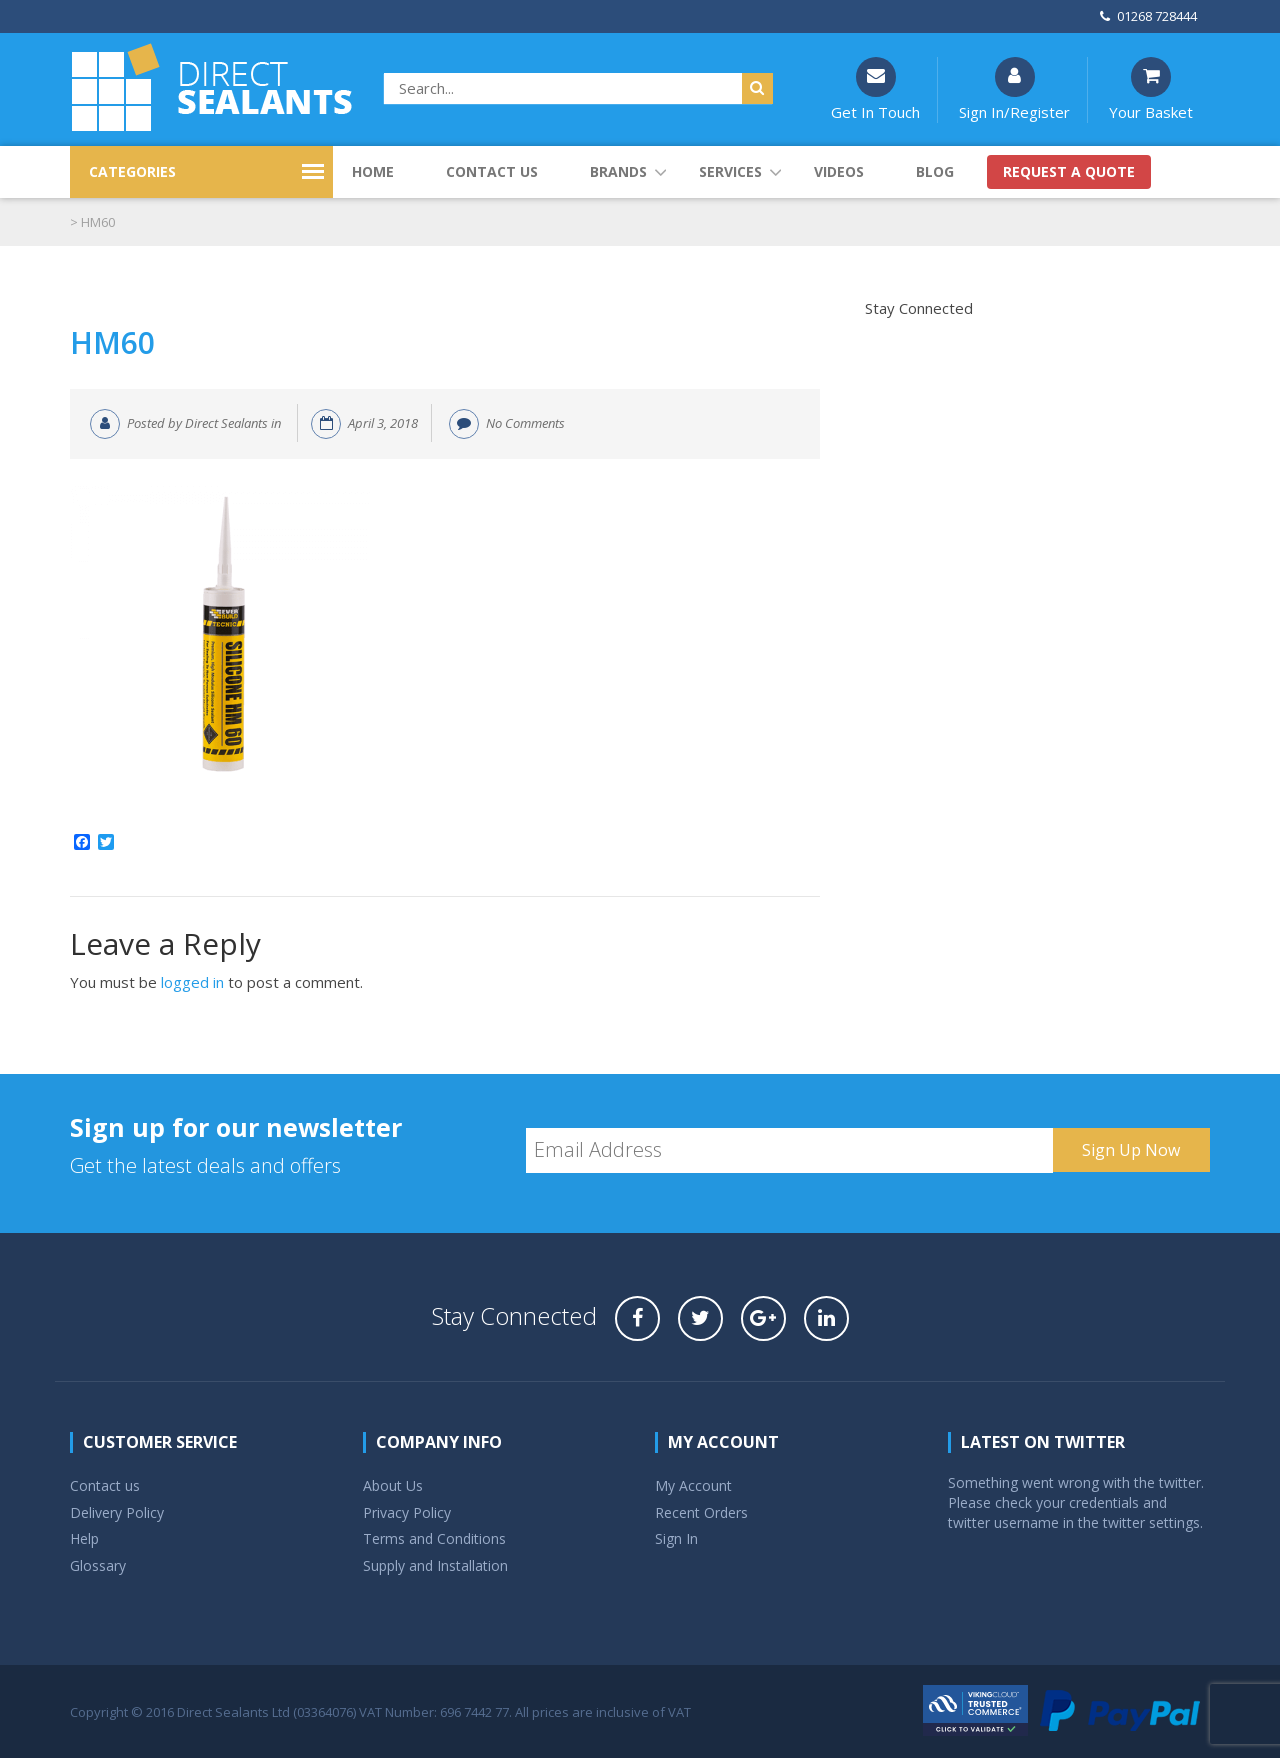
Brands (618, 171)
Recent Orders (701, 1512)
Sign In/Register (1014, 89)
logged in (192, 982)
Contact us (492, 171)
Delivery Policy (117, 1512)
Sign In (676, 1538)
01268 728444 (1148, 16)
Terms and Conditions (434, 1538)
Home (373, 171)
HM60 (112, 342)
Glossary (98, 1565)
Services (730, 171)
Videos (839, 171)
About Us (393, 1485)
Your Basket (1151, 89)
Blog (935, 171)
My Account (693, 1485)
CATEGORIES (132, 171)
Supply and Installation (435, 1565)
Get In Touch (875, 89)
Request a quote (1069, 171)
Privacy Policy (407, 1512)
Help (84, 1538)
